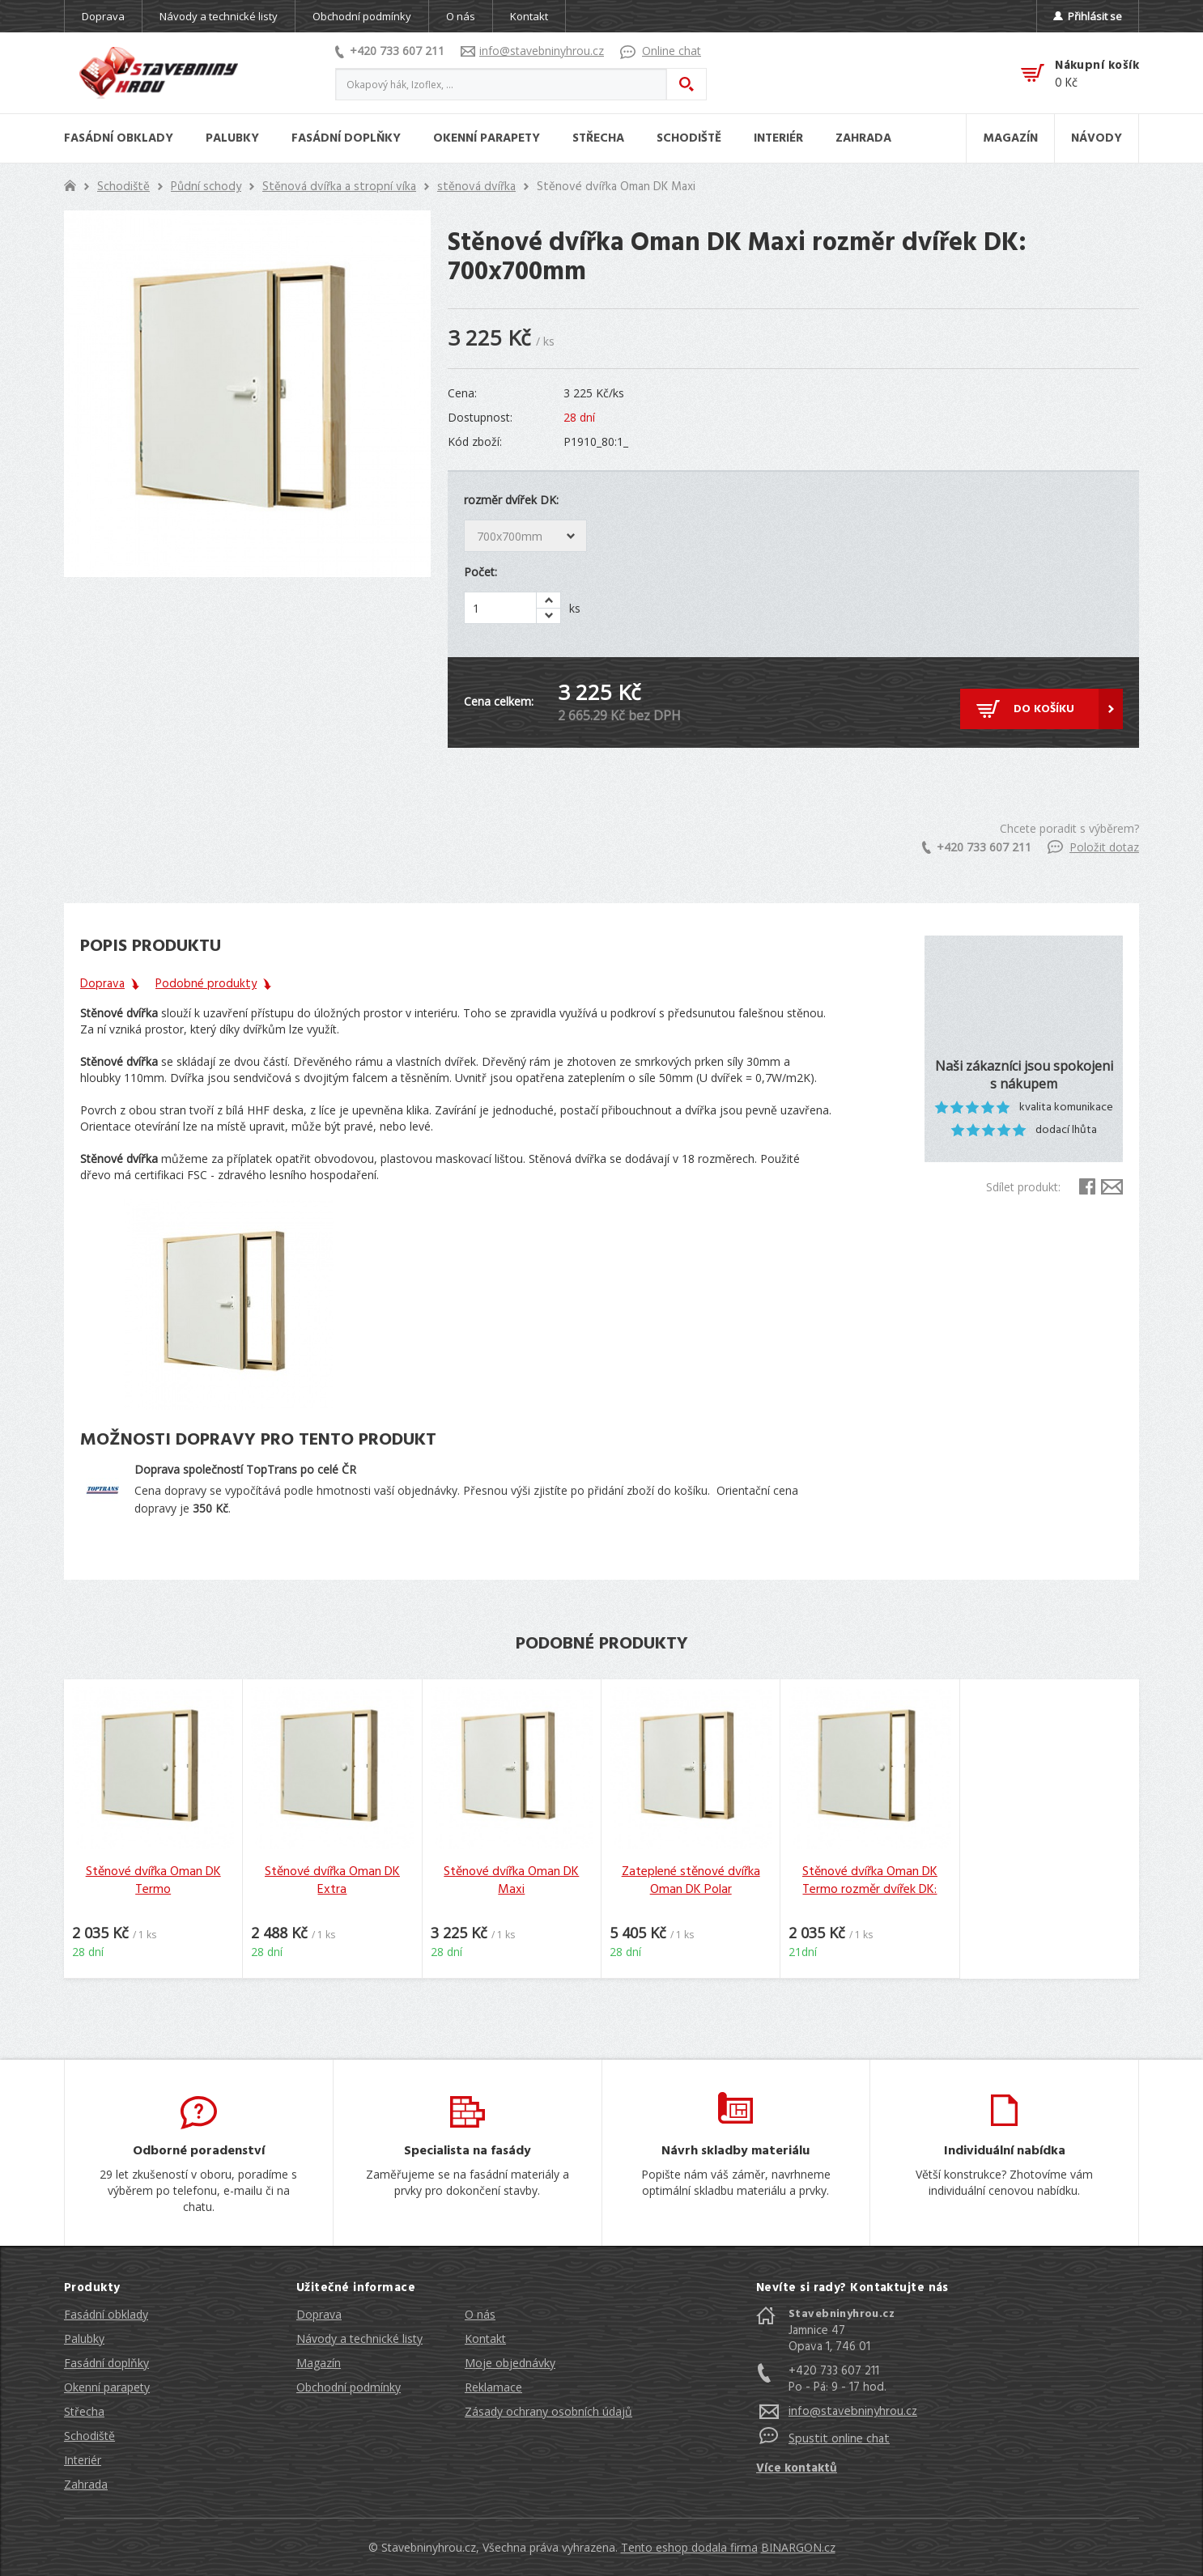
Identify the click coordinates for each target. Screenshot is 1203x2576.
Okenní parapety (107, 2387)
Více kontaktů (796, 2468)
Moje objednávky (510, 2362)
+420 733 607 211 (389, 50)
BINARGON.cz (798, 2547)
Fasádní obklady (106, 2314)
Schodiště (123, 187)
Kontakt (529, 16)
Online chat (660, 50)
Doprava (103, 16)
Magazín (318, 2362)
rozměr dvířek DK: (511, 499)
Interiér (82, 2460)
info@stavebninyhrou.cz (532, 50)
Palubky (84, 2338)
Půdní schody (206, 187)
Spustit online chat (839, 2439)
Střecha (84, 2411)
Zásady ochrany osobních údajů (548, 2411)
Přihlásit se (1087, 16)
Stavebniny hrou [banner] (158, 73)
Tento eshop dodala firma (689, 2547)
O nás (460, 16)
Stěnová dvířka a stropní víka (339, 187)
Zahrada (86, 2484)
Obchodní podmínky (361, 16)
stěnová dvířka (476, 187)
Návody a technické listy (218, 16)
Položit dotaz (1093, 847)
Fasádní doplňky (106, 2362)
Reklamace (493, 2387)
